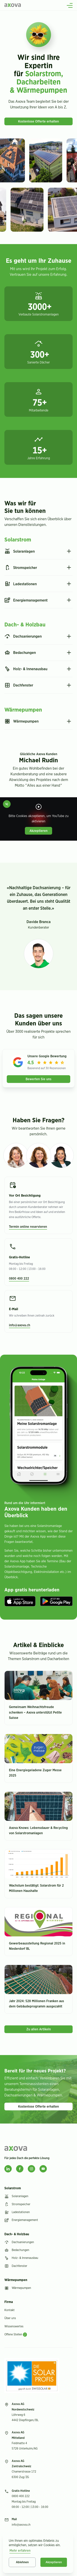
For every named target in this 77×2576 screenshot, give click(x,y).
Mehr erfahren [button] (20, 2550)
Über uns (10, 2318)
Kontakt (9, 2310)
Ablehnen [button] (22, 2562)
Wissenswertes (13, 2326)
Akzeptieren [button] (54, 2562)
